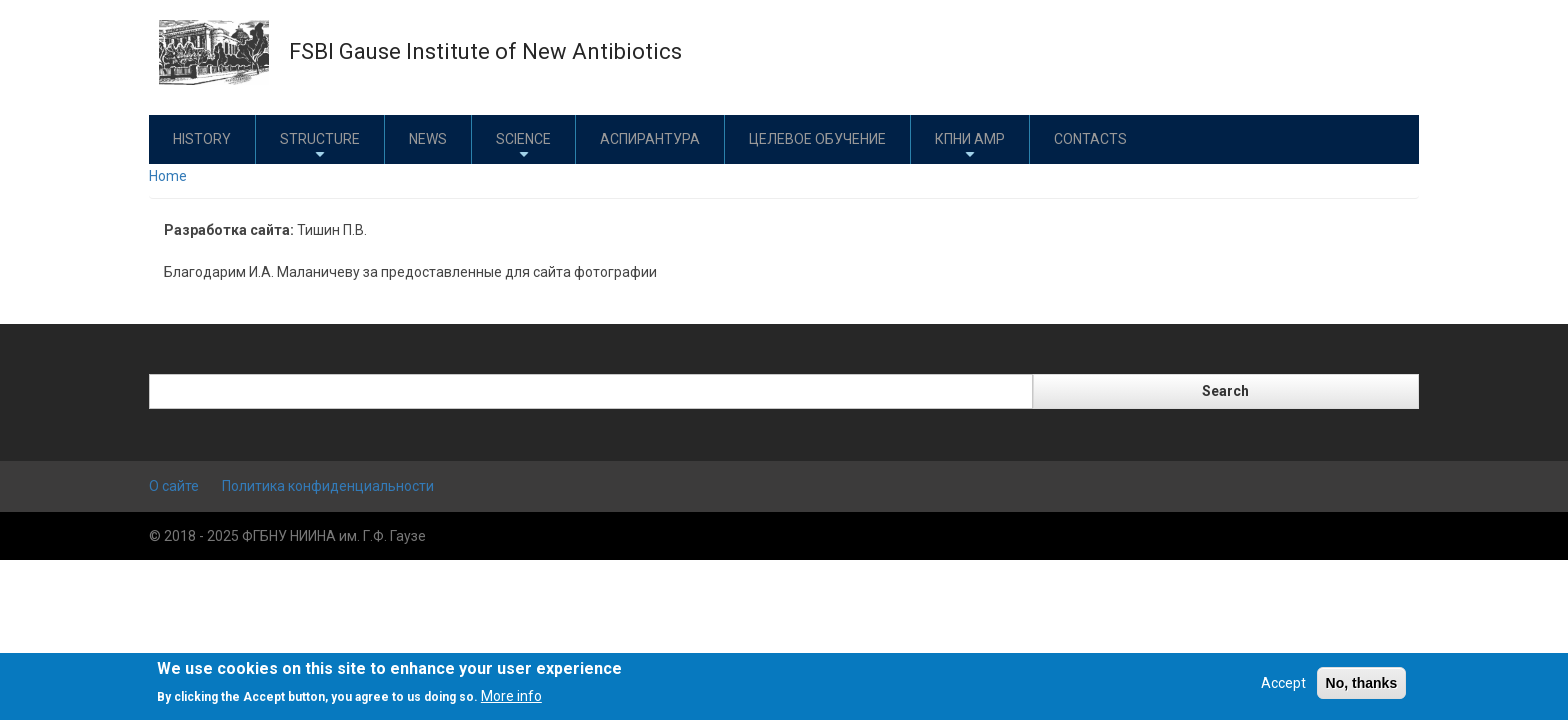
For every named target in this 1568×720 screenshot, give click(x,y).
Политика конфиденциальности (328, 486)
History (202, 139)
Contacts (1090, 139)
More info (511, 696)
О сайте (174, 486)
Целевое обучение (817, 139)
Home (168, 176)
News (428, 139)
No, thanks (1362, 683)
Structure (320, 146)
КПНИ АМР (970, 146)
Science (523, 146)
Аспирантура (650, 139)
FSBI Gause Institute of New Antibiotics (485, 51)
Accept (1283, 683)
